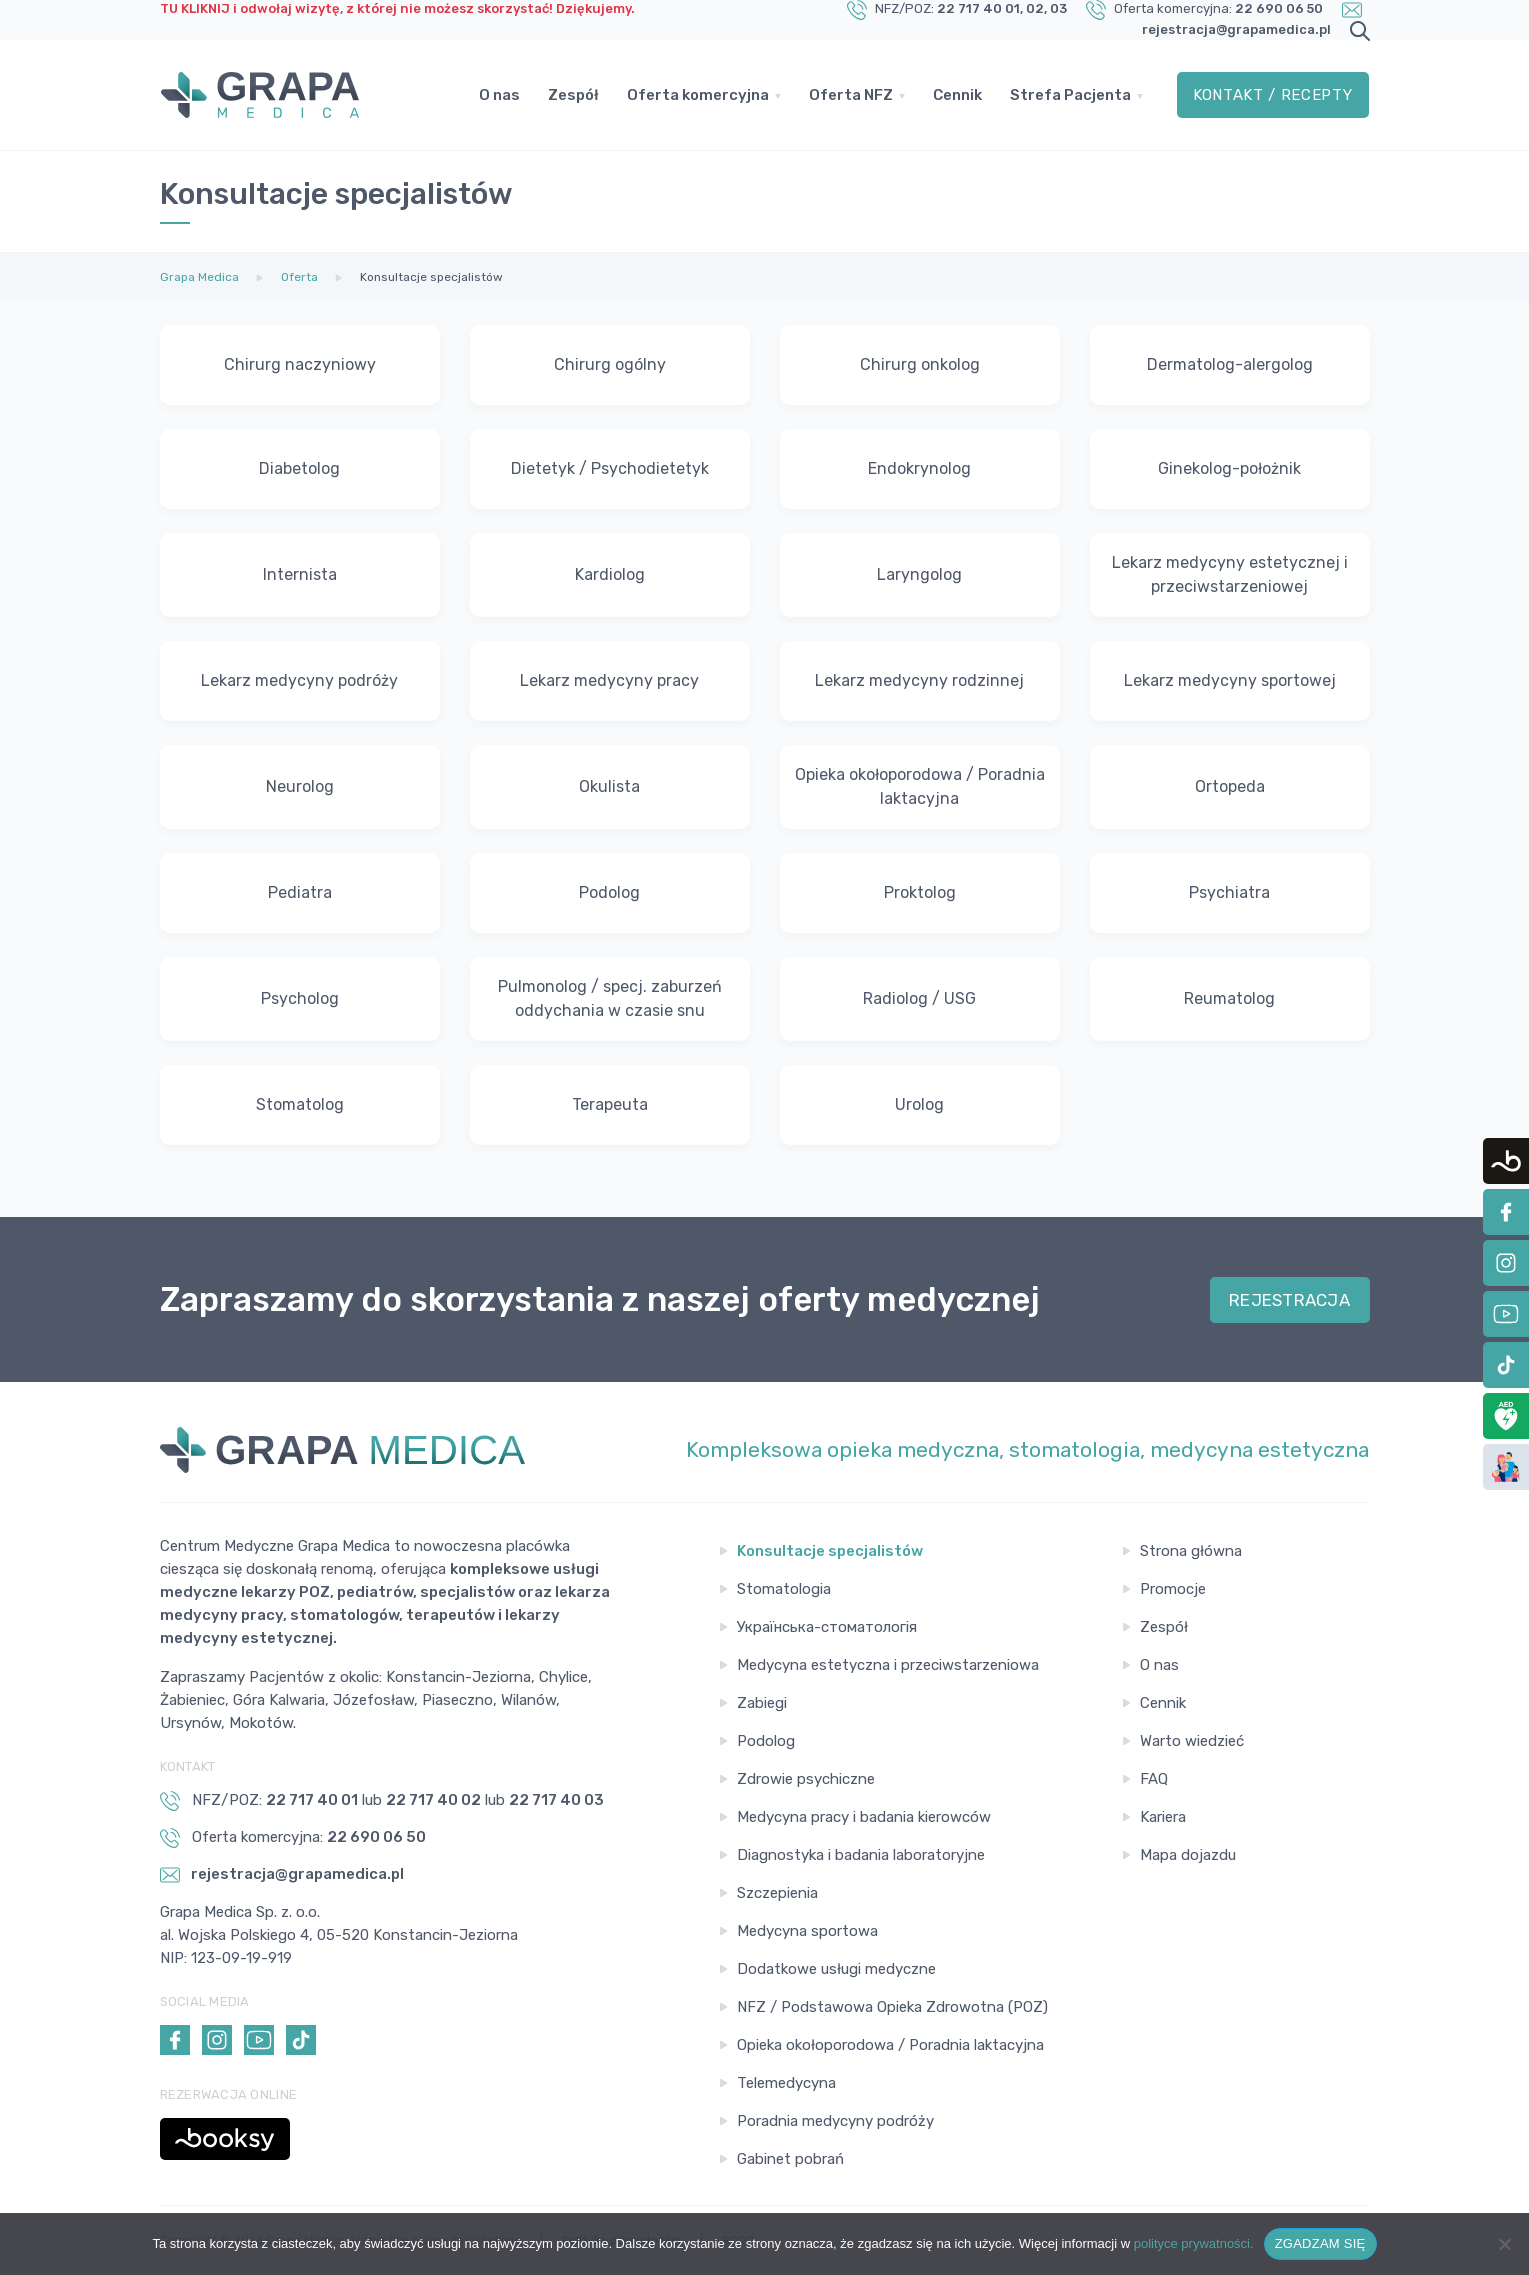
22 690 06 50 (1279, 8)
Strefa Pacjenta (1070, 95)
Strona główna (1191, 1551)
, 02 (1032, 8)
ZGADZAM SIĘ (1320, 2243)
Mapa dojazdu (1188, 1855)
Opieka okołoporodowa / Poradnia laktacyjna (890, 2045)
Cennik (957, 95)
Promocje (1173, 1589)
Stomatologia (784, 1589)
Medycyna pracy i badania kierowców (864, 1817)
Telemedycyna (786, 2083)
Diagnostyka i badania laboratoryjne (861, 1855)
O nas (499, 95)
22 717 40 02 (433, 1800)
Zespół (573, 95)
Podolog (766, 1741)
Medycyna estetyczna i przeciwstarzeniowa (888, 1665)
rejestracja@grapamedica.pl (1236, 29)
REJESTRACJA (1289, 1300)
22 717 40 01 (978, 8)
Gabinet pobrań (790, 2159)
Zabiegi (762, 1703)
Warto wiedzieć (1192, 1741)
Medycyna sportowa (807, 1931)
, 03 (1055, 8)
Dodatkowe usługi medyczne (836, 1969)
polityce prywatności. (1194, 2243)
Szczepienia (777, 1893)
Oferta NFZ (851, 95)
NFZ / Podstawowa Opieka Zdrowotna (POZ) (892, 2007)
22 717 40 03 (556, 1800)
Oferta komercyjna (698, 95)
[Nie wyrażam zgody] (1504, 2244)
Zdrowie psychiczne (806, 1779)
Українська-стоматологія (827, 1627)
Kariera (1163, 1817)
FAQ (1154, 1779)
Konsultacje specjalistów (830, 1551)
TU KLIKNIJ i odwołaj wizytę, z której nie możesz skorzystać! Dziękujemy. (397, 8)
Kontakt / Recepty (1272, 95)
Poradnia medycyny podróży (835, 2121)
